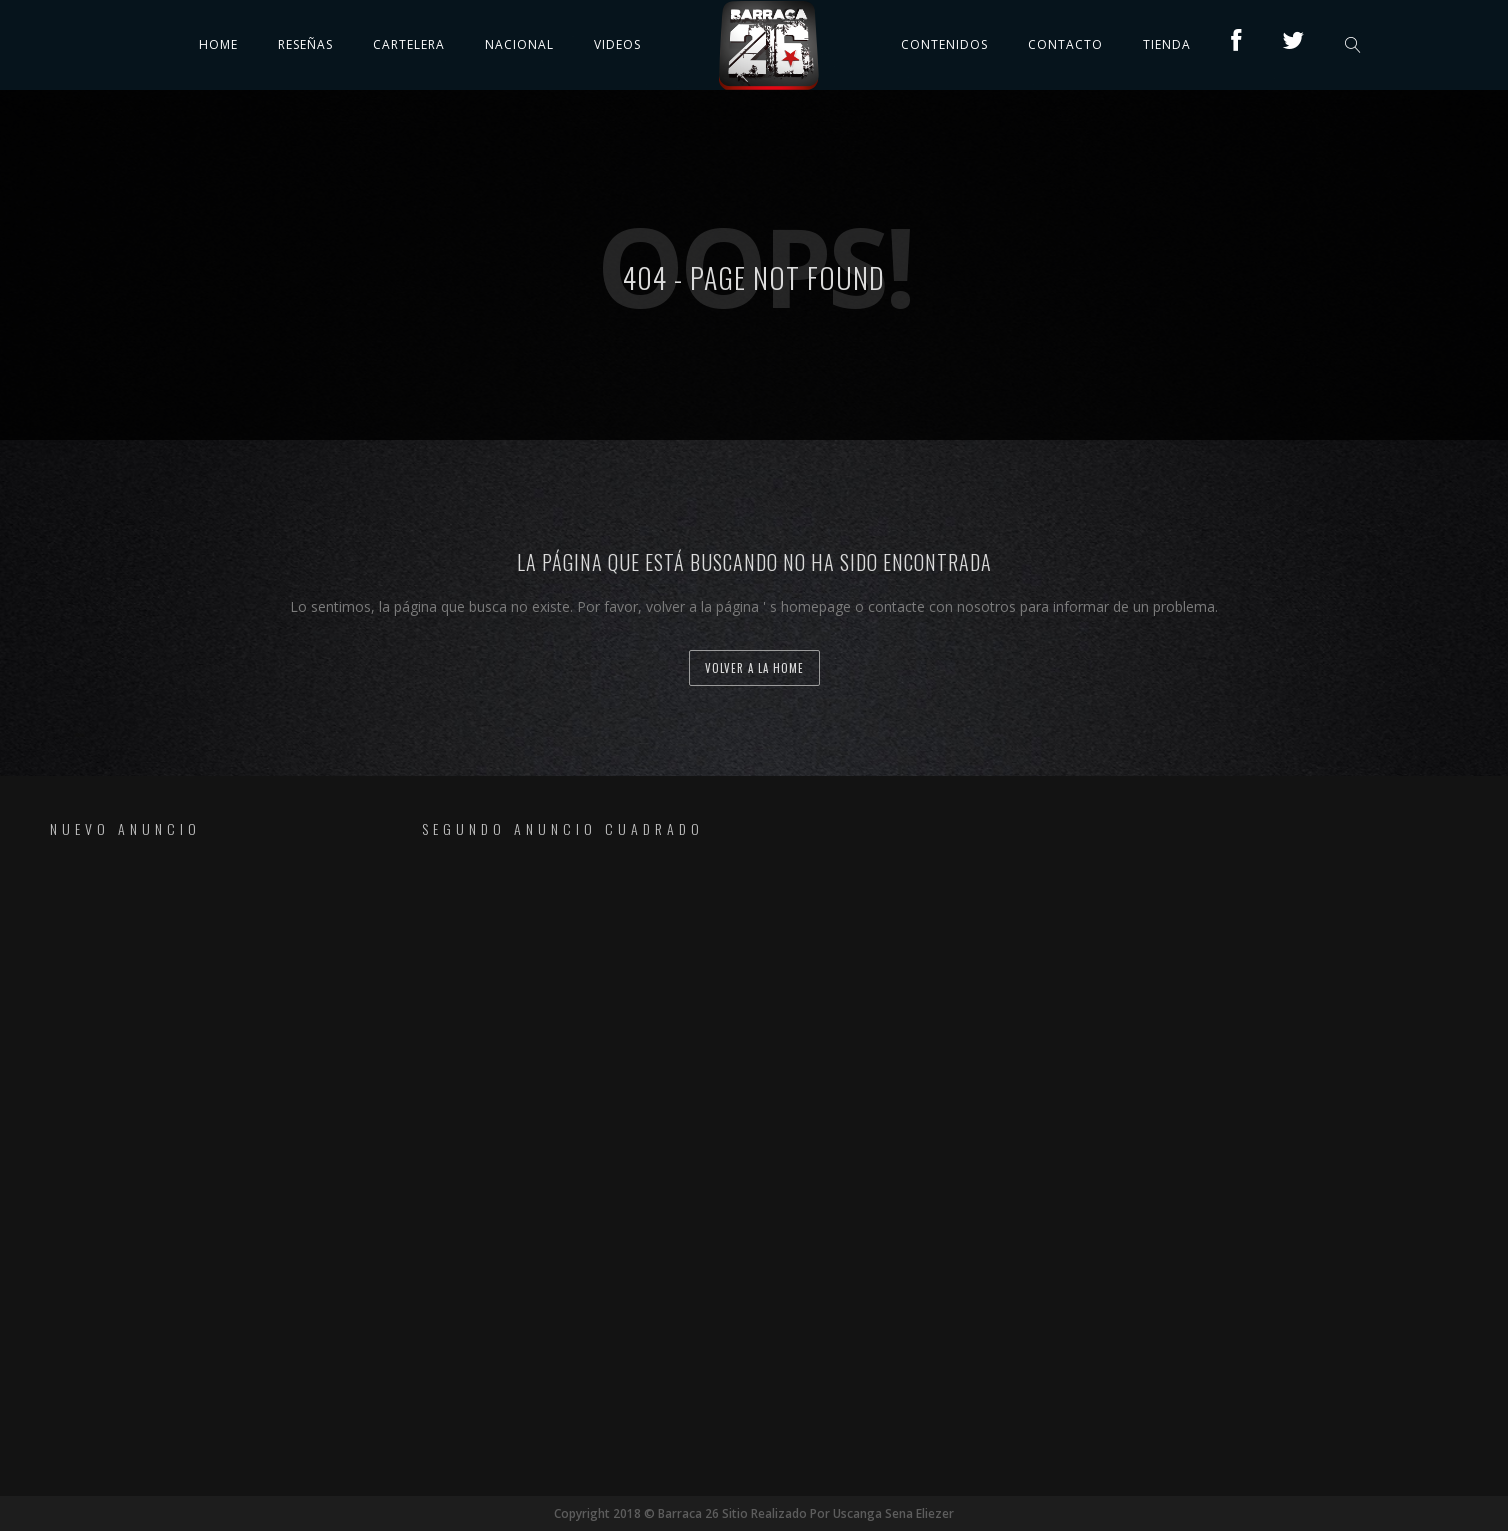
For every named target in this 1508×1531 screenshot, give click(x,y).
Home (218, 44)
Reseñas (305, 44)
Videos (617, 44)
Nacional (519, 44)
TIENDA (1167, 44)
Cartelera (409, 44)
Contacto (1065, 44)
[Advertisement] (183, 1166)
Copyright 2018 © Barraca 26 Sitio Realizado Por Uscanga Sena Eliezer (754, 1513)
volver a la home (754, 668)
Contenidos (944, 44)
